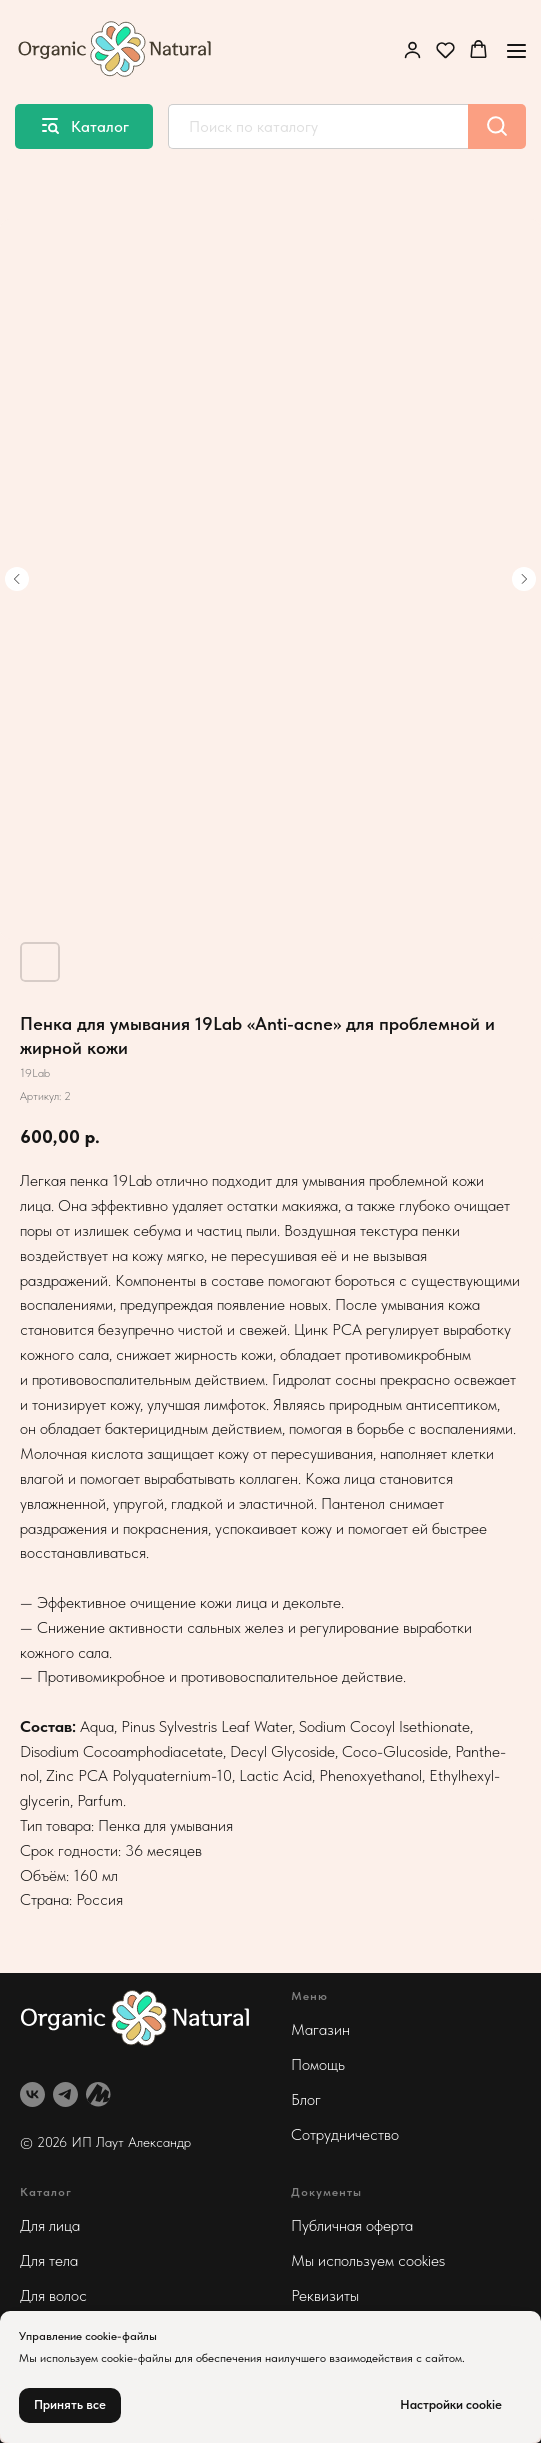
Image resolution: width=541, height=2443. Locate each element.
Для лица (50, 2225)
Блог (306, 2099)
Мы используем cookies (368, 2260)
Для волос (53, 2295)
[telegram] (65, 2094)
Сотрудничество (345, 2134)
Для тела (49, 2260)
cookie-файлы (136, 2358)
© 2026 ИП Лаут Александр (105, 2142)
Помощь (318, 2064)
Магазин (320, 2029)
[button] (412, 49)
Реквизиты (325, 2295)
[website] (98, 2094)
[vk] (32, 2094)
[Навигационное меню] (516, 50)
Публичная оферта (352, 2225)
